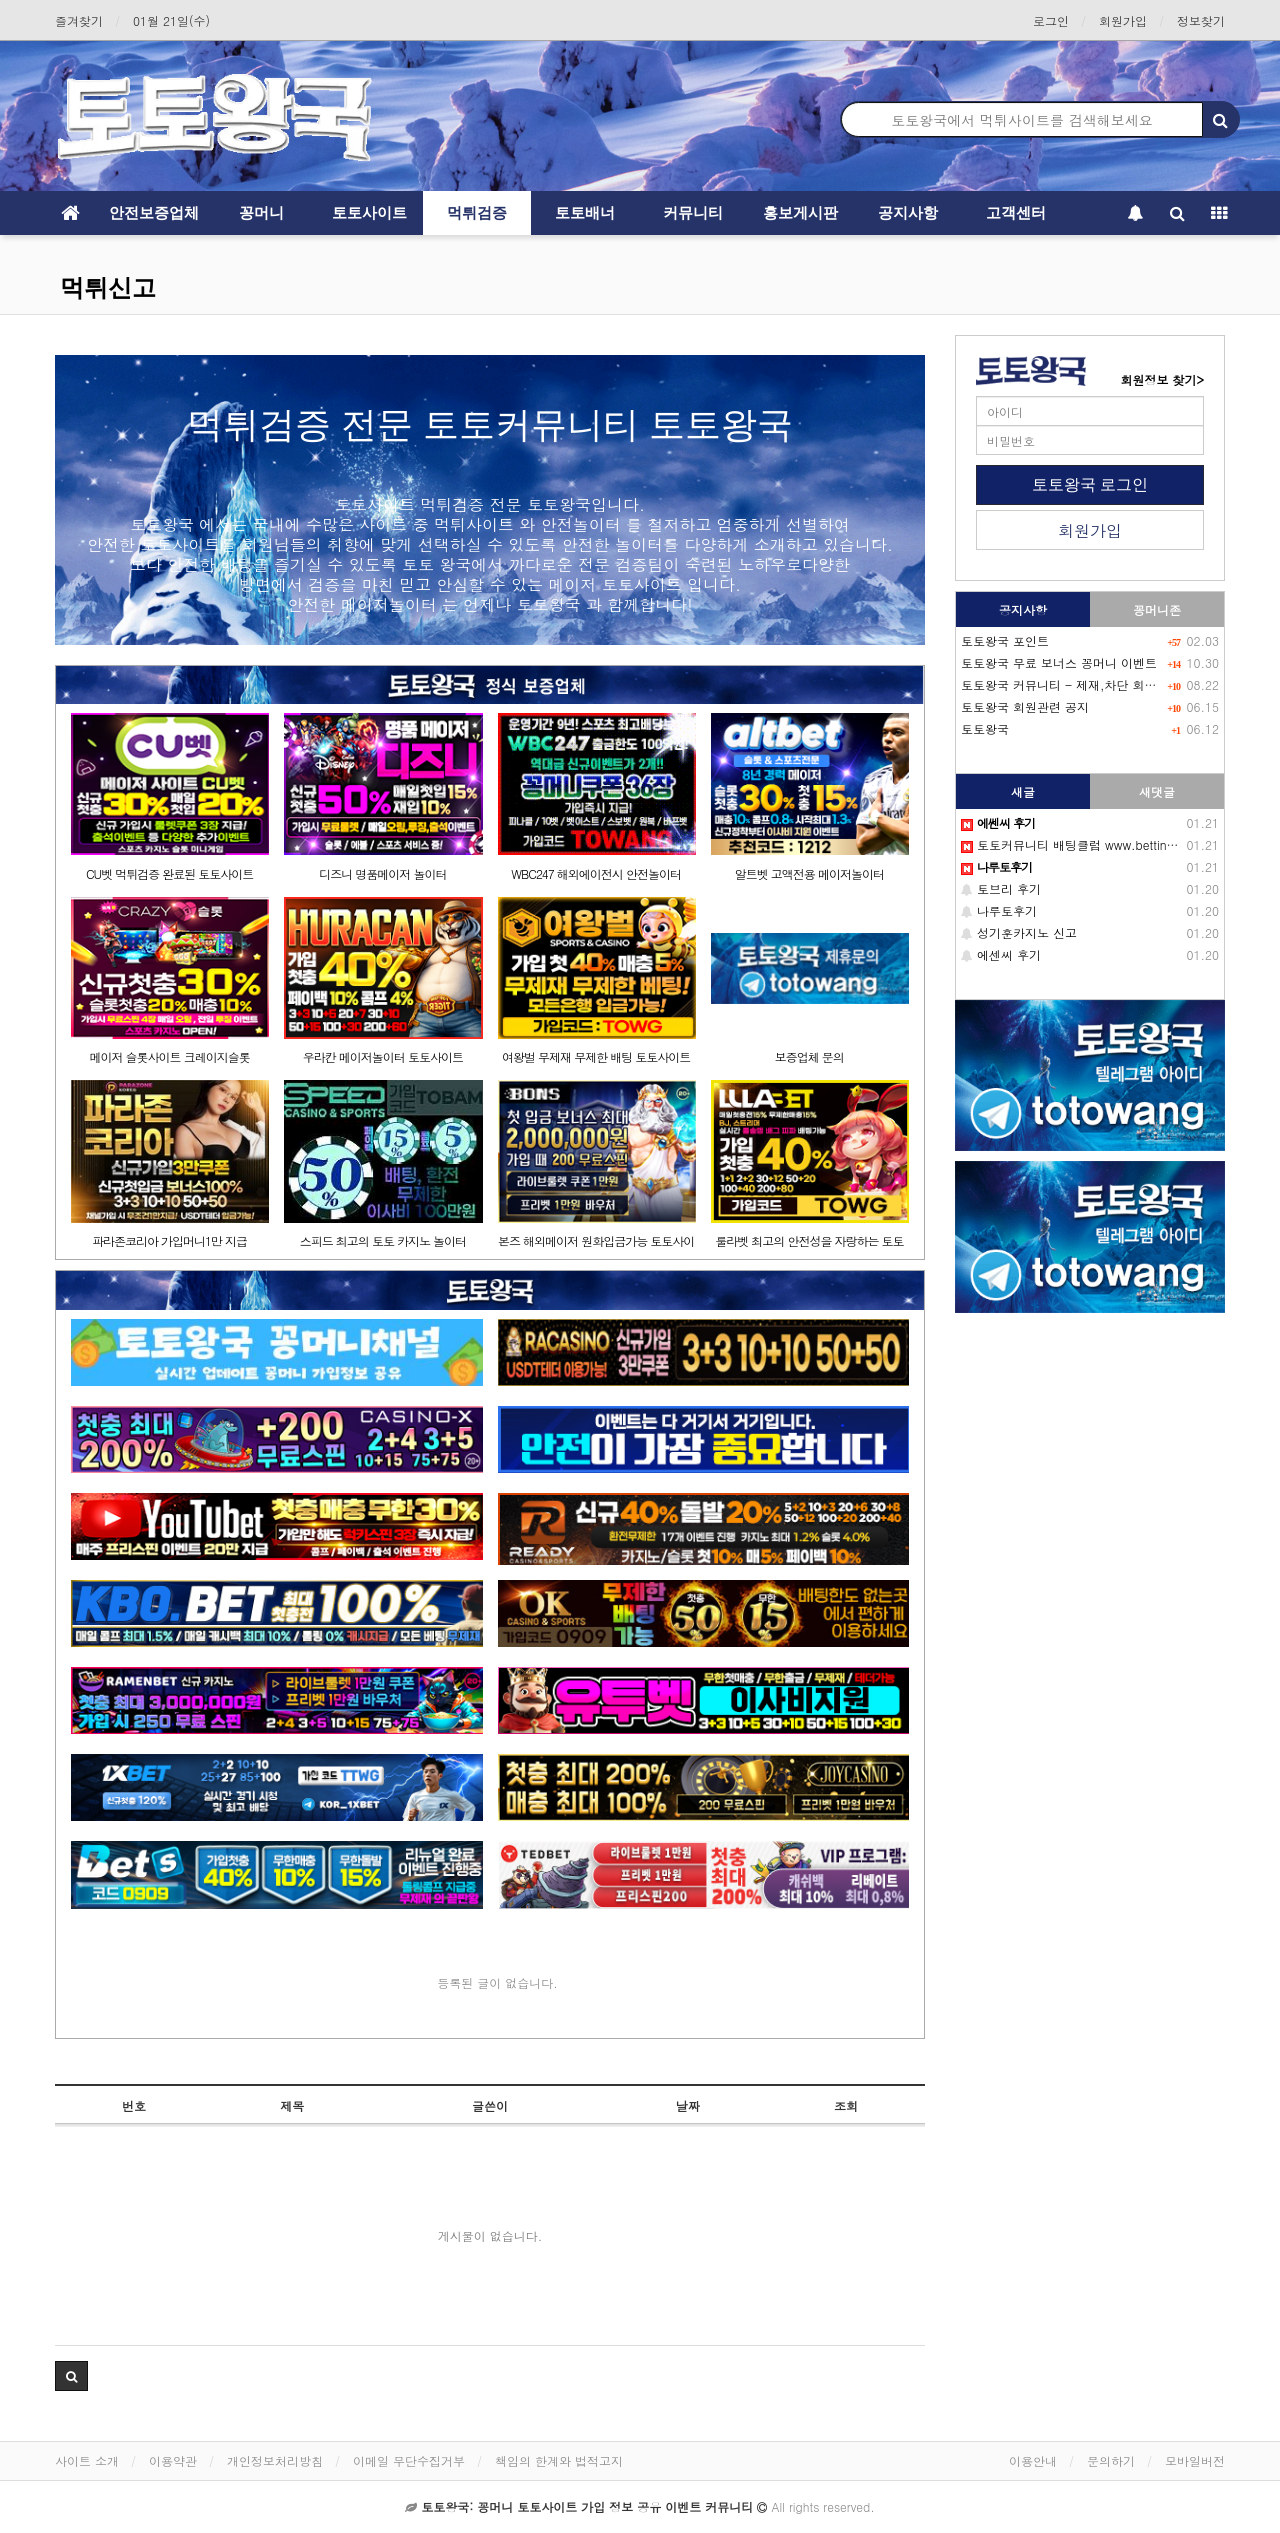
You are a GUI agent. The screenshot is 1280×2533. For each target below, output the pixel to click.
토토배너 (585, 212)
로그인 (1051, 20)
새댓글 (1157, 791)
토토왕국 (985, 728)
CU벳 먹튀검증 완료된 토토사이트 (169, 873)
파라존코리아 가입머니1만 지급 (169, 1240)
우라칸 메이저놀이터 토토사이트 (383, 1056)
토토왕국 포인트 (1005, 640)
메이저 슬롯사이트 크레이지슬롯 (170, 1056)
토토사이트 (369, 212)
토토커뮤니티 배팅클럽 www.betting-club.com (1097, 844)
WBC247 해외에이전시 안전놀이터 (596, 873)
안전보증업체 (154, 212)
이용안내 (1033, 2460)
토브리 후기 (1001, 888)
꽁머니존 (1157, 609)
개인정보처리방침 (275, 2460)
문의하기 (1111, 2460)
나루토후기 (999, 910)
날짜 (688, 2105)
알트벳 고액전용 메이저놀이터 (809, 873)
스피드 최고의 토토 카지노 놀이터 (383, 1240)
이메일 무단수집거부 (409, 2460)
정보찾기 (1201, 20)
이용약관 (173, 2460)
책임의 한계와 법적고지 (559, 2460)
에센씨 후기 (1001, 954)
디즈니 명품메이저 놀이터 (382, 873)
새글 (1023, 791)
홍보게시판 (800, 212)
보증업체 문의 (809, 1056)
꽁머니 (261, 212)
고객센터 (1016, 212)
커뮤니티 (693, 212)
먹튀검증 (477, 212)
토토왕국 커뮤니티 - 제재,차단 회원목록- (1074, 684)
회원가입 (1123, 20)
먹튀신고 (108, 287)
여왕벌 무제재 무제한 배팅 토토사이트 (596, 1056)
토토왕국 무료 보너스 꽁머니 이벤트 (1059, 662)
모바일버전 (1195, 2460)
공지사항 (908, 212)
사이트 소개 (87, 2460)
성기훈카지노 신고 (1019, 932)
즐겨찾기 (79, 20)
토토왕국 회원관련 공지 (1025, 706)
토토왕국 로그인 (1090, 484)
